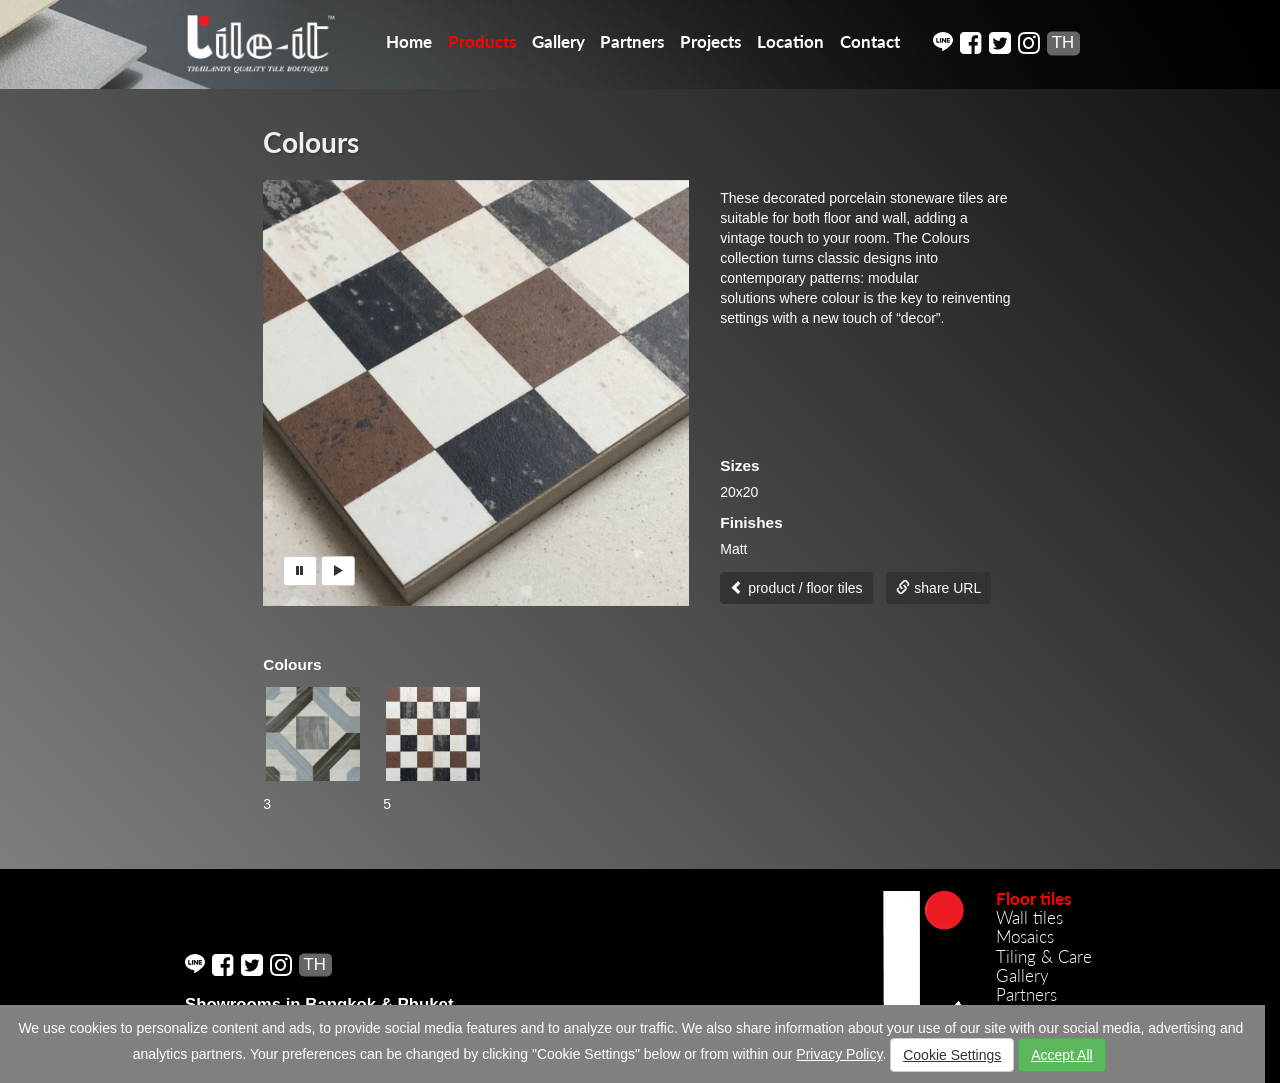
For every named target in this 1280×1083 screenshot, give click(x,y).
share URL (938, 588)
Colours (311, 142)
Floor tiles (1033, 898)
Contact (870, 41)
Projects (710, 41)
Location (790, 41)
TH (1063, 42)
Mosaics (1025, 936)
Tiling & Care (1044, 956)
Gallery (558, 41)
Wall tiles (1029, 917)
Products (482, 41)
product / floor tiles (796, 588)
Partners (632, 41)
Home (409, 41)
